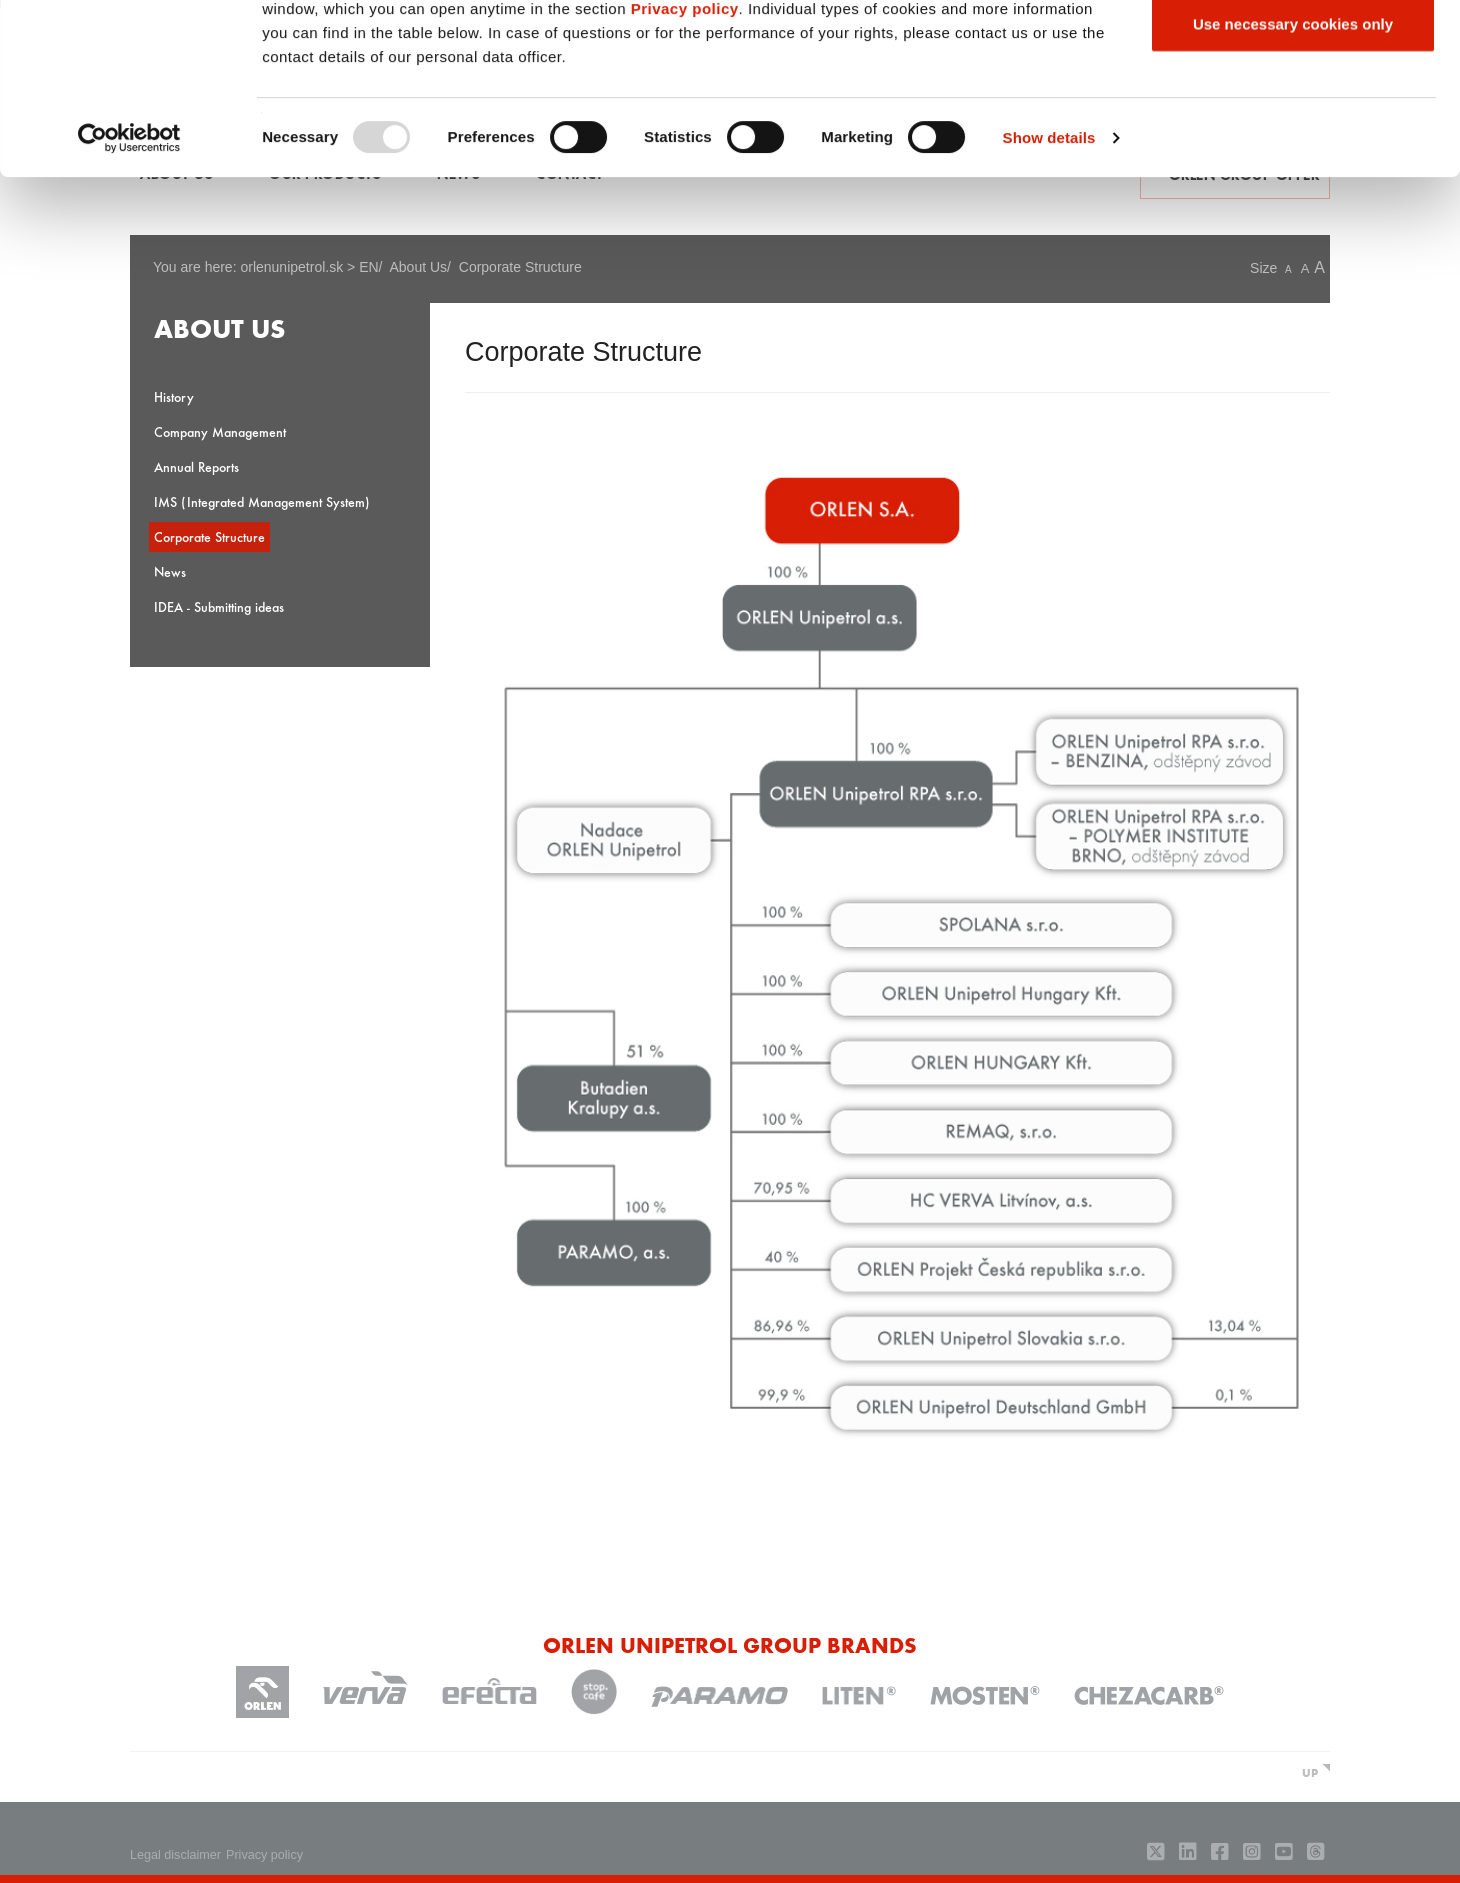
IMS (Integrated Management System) (262, 501)
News (170, 571)
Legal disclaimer (175, 1855)
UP (1310, 1772)
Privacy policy (685, 168)
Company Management (220, 431)
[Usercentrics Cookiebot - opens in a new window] (129, 298)
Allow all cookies (1293, 52)
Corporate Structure (209, 536)
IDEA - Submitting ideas (219, 606)
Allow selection (1292, 118)
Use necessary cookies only (1293, 183)
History (174, 396)
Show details (1049, 297)
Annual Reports (196, 466)
